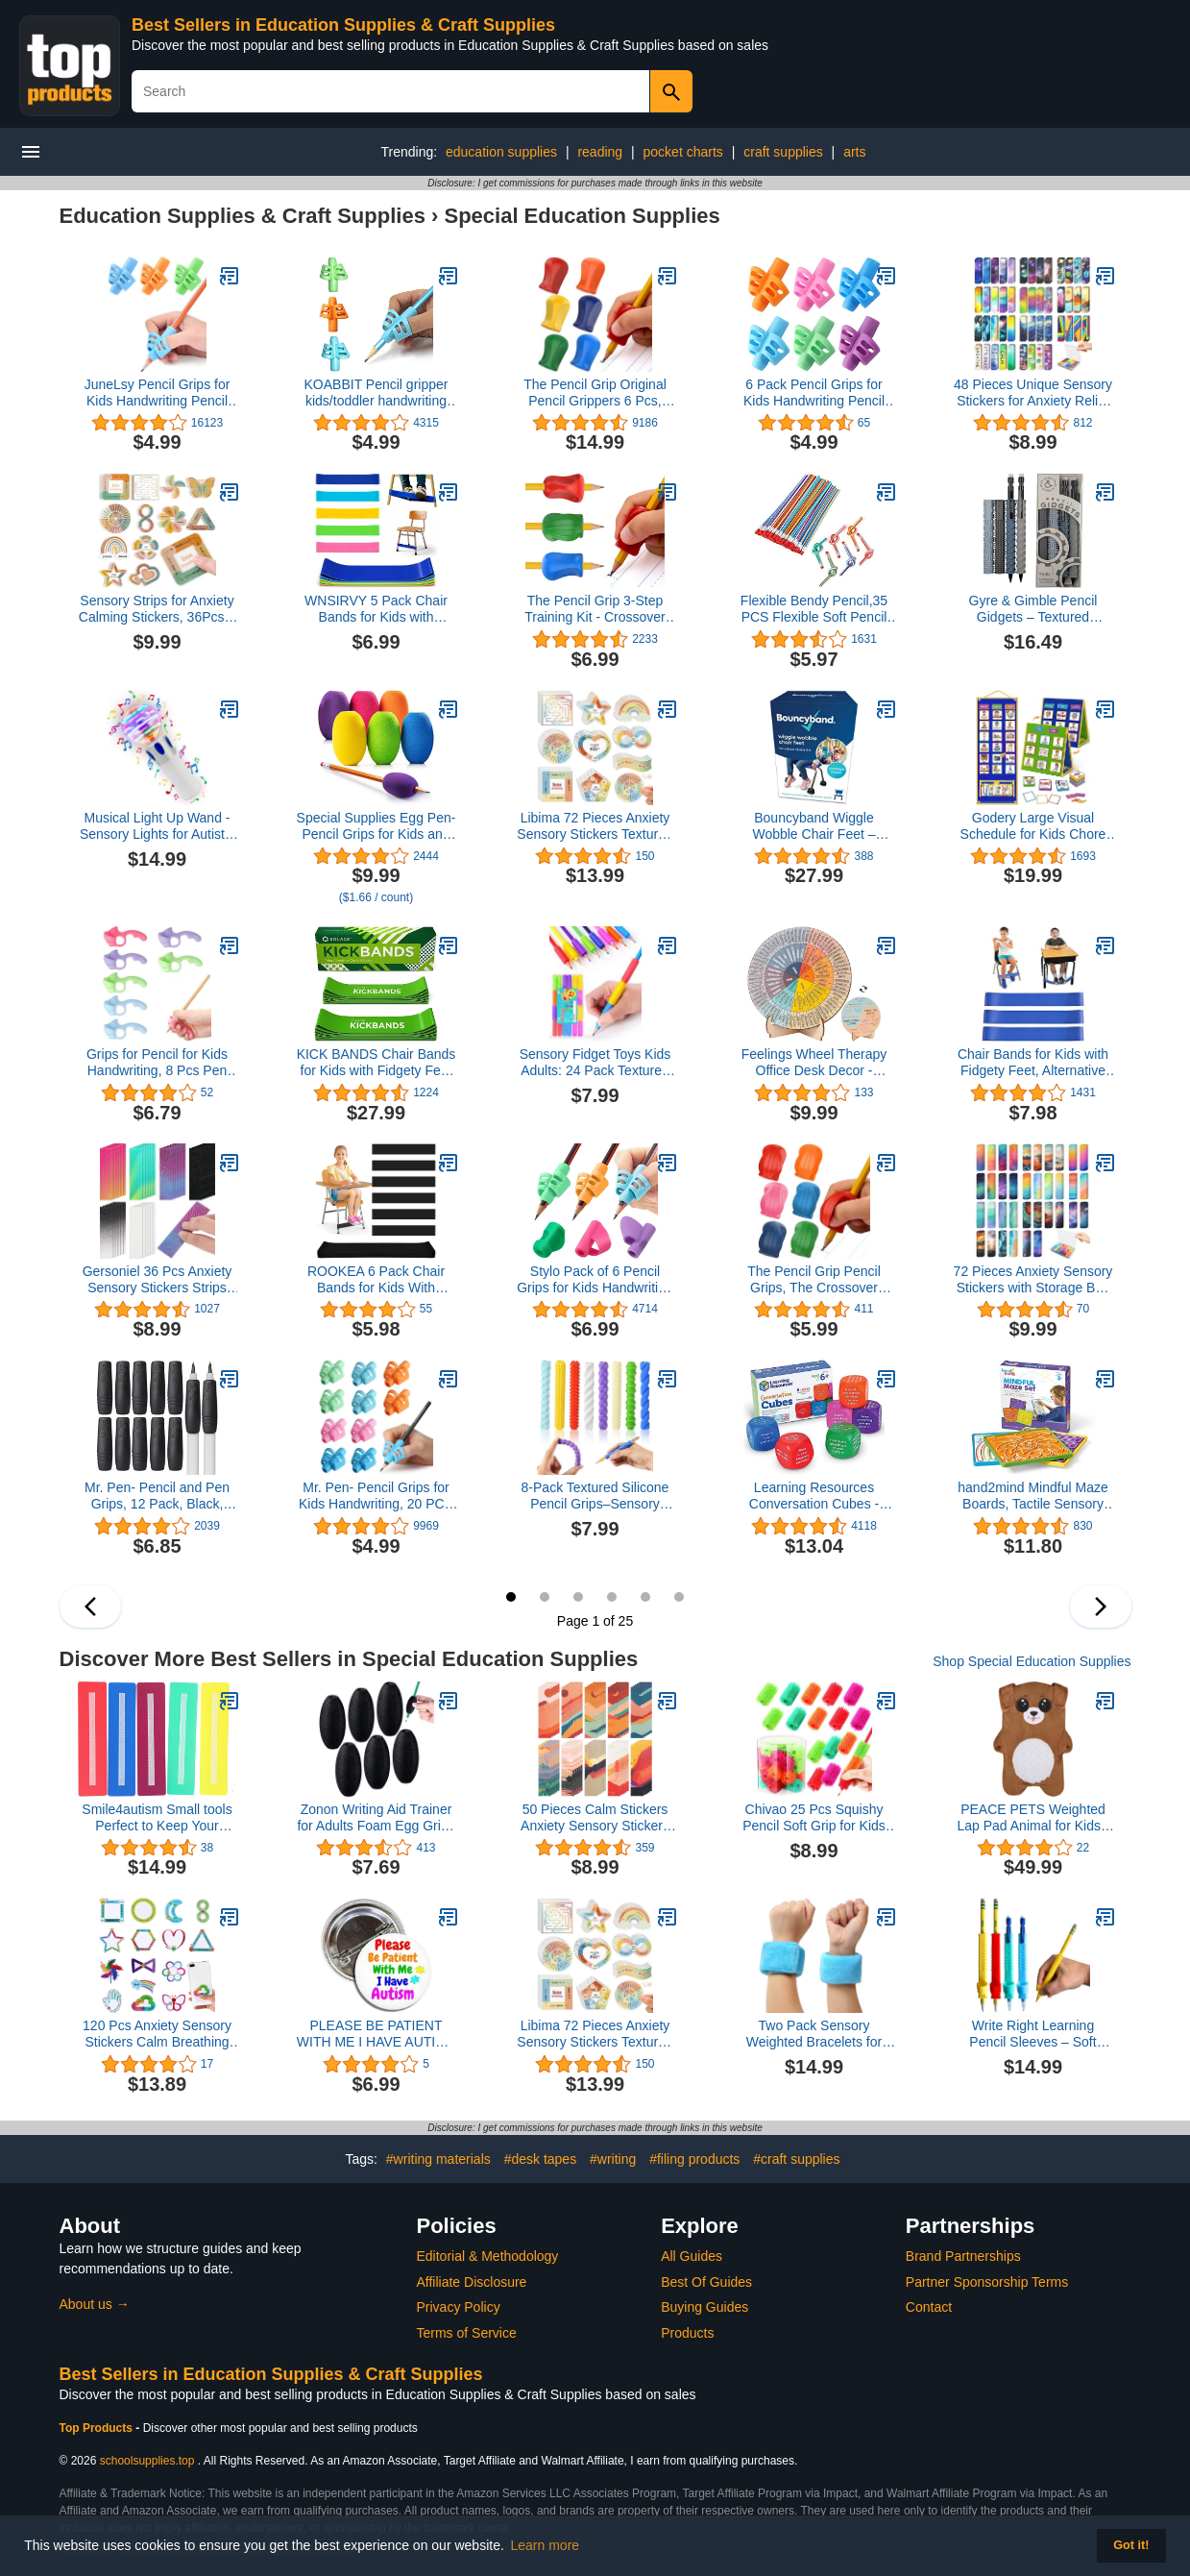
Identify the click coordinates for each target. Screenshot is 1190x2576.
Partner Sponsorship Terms (987, 2282)
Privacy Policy (458, 2307)
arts (854, 151)
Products (687, 2333)
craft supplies (782, 151)
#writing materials (438, 2159)
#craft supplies (796, 2159)
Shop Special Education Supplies (1031, 1661)
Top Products (98, 2428)
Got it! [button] (1131, 2545)
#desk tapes (540, 2159)
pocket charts (683, 151)
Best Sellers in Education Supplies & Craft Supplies (343, 25)
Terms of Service (467, 2333)
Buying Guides (704, 2307)
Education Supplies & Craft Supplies (242, 216)
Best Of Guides (706, 2282)
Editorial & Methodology (488, 2256)
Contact (929, 2307)
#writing (613, 2159)
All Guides (691, 2256)
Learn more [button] (545, 2545)
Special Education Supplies (581, 216)
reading (599, 151)
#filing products (694, 2159)
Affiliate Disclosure (472, 2282)
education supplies (501, 151)
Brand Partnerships (963, 2256)
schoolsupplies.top (147, 2460)
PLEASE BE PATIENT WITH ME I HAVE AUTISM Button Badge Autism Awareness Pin (376, 2034)
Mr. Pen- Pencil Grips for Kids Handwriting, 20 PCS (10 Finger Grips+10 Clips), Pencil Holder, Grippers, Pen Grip (376, 1496)
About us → (95, 2304)
